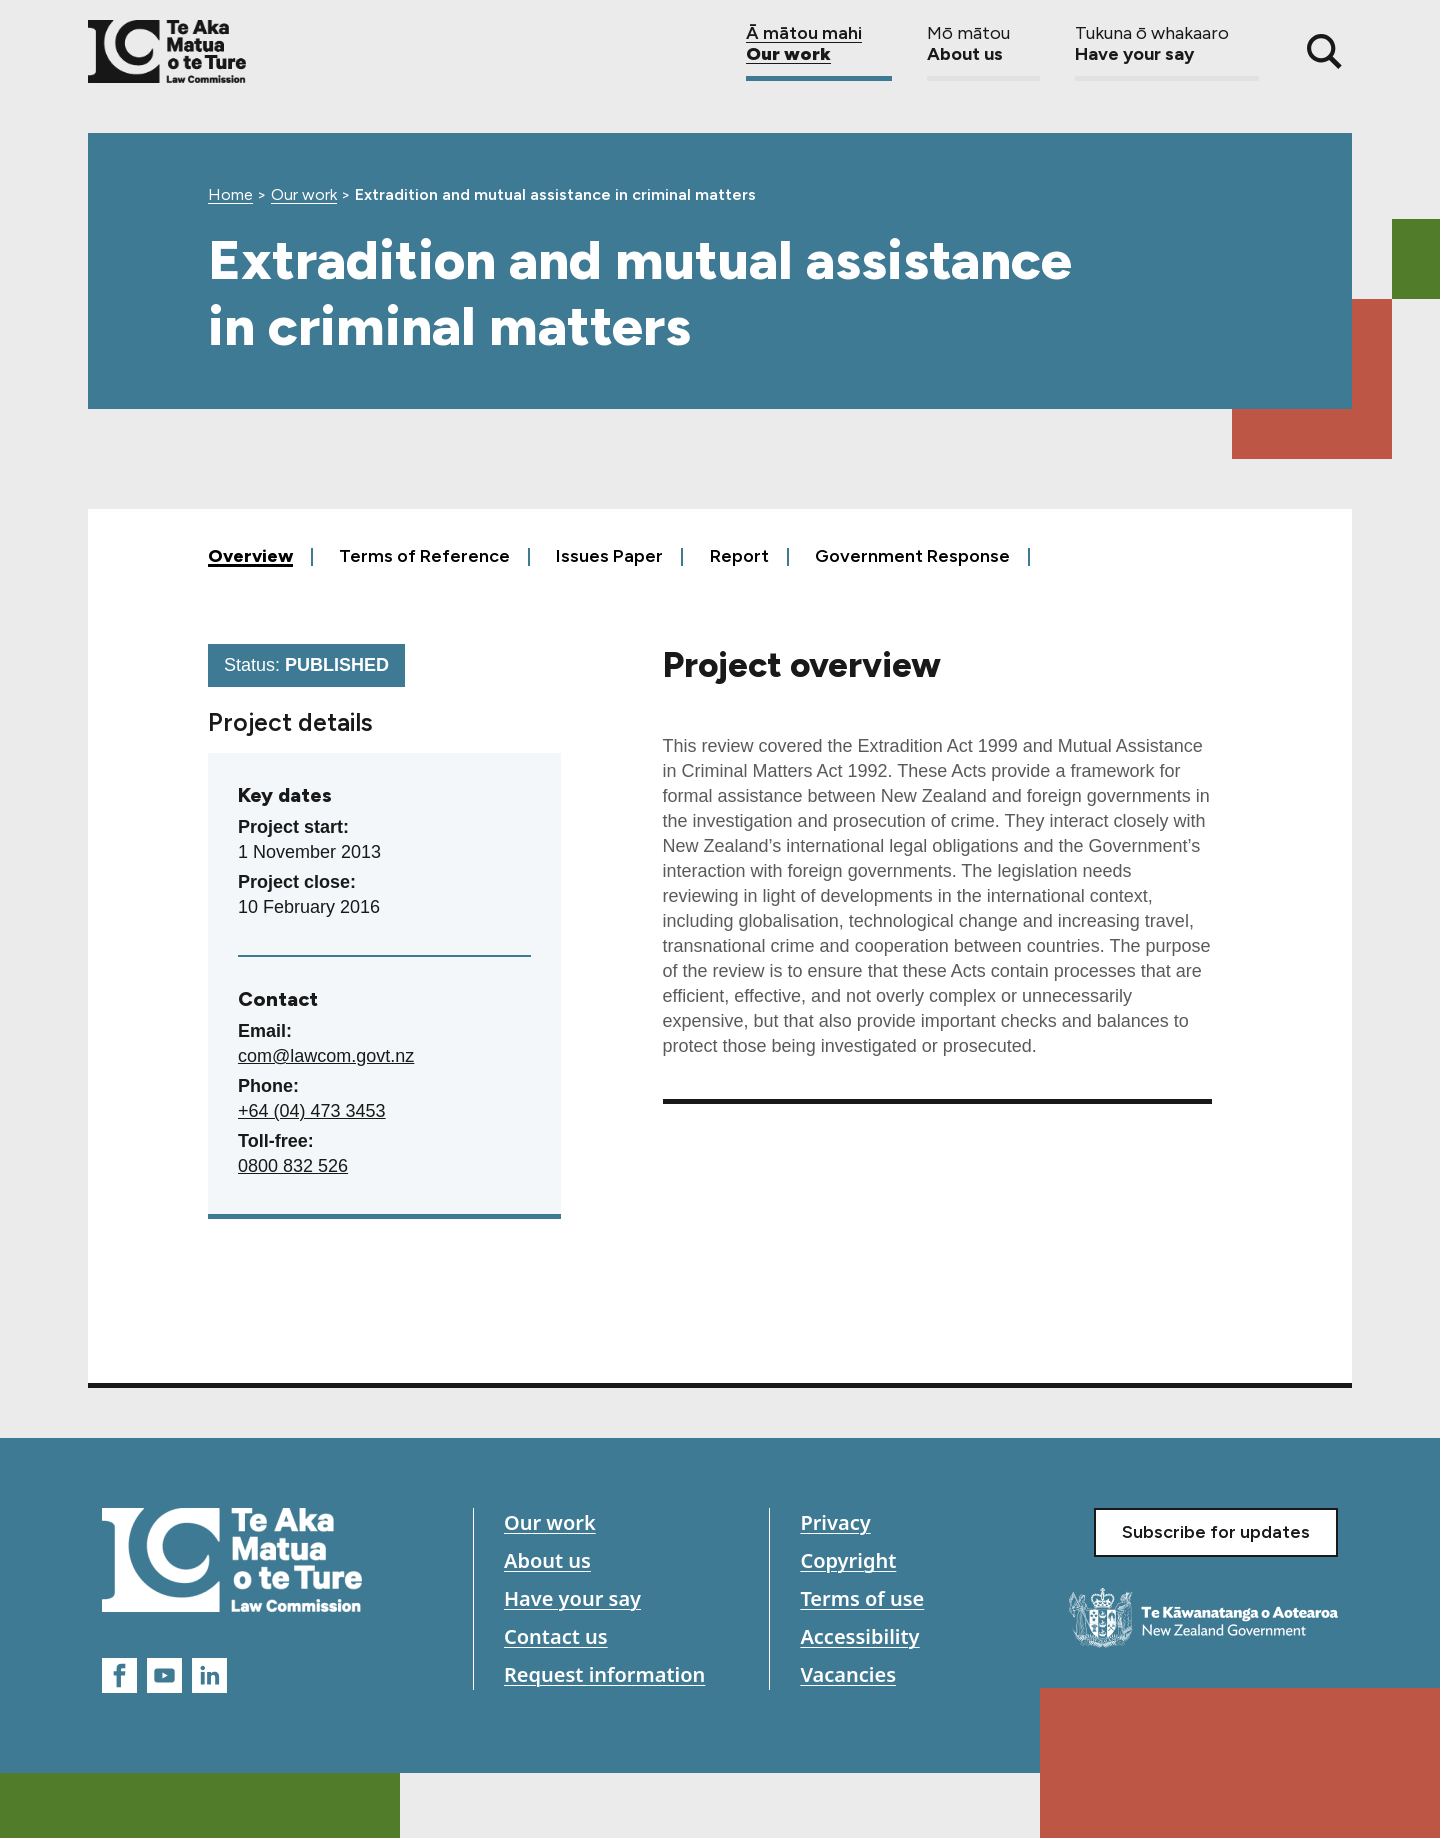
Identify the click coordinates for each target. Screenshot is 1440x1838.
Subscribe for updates (1216, 1532)
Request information (604, 1674)
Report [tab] (739, 556)
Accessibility (859, 1636)
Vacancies (848, 1674)
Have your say (1167, 52)
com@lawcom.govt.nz (326, 1056)
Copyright (848, 1560)
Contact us (556, 1636)
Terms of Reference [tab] (424, 556)
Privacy (835, 1522)
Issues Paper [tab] (609, 556)
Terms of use (862, 1598)
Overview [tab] (250, 556)
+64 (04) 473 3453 (312, 1111)
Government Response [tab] (912, 556)
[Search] (1324, 51)
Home (230, 194)
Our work (819, 52)
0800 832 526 (293, 1166)
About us (983, 52)
